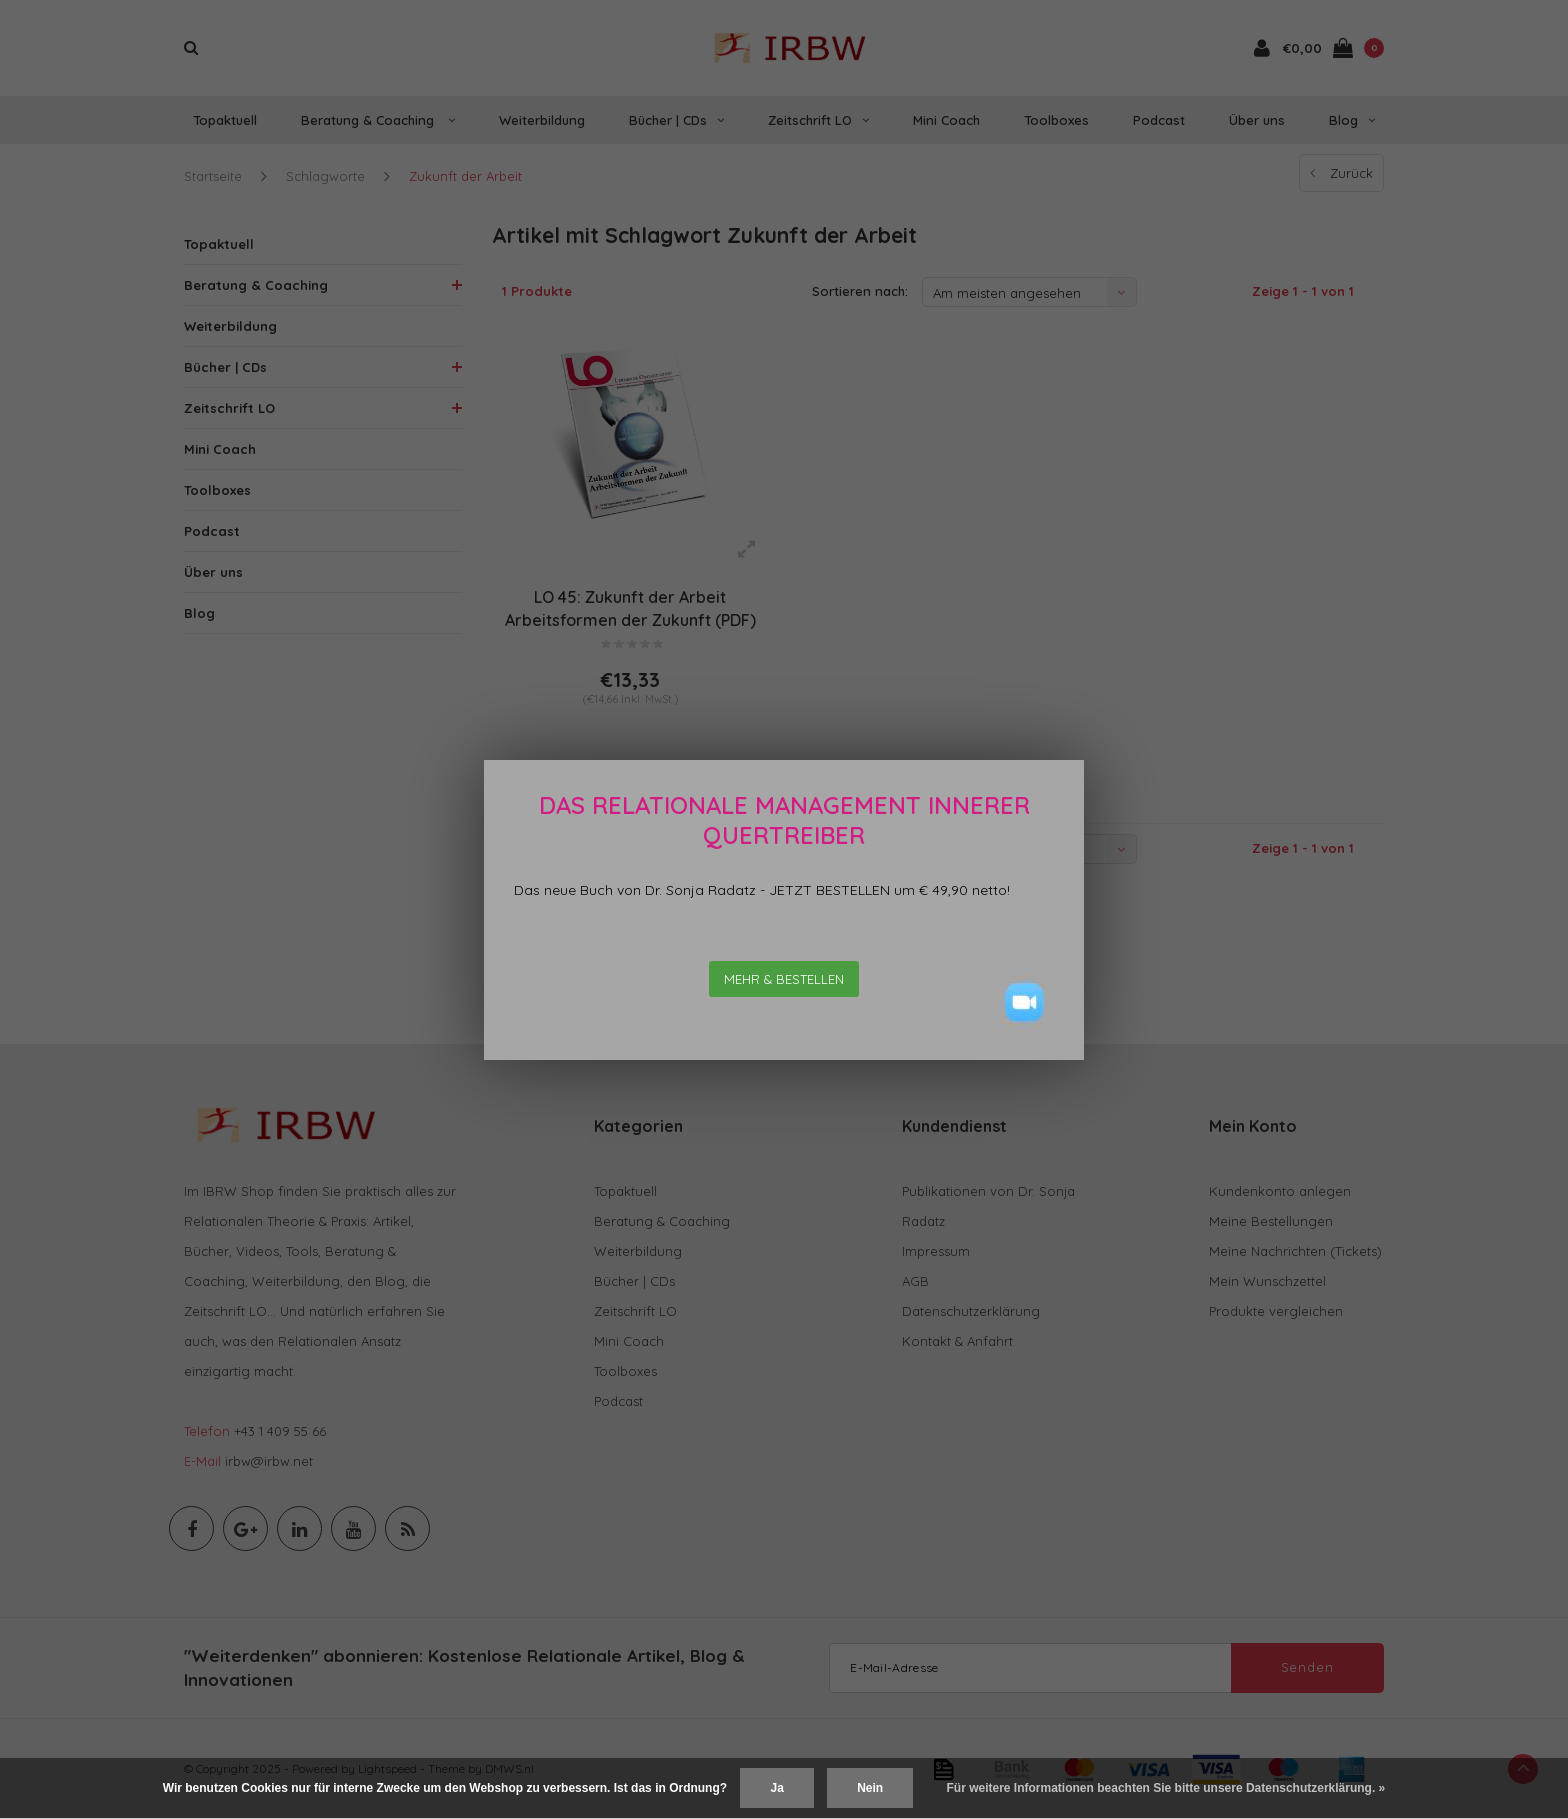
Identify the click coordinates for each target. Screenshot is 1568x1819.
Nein (870, 1788)
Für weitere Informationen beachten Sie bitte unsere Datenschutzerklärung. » (1166, 1788)
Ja (776, 1788)
